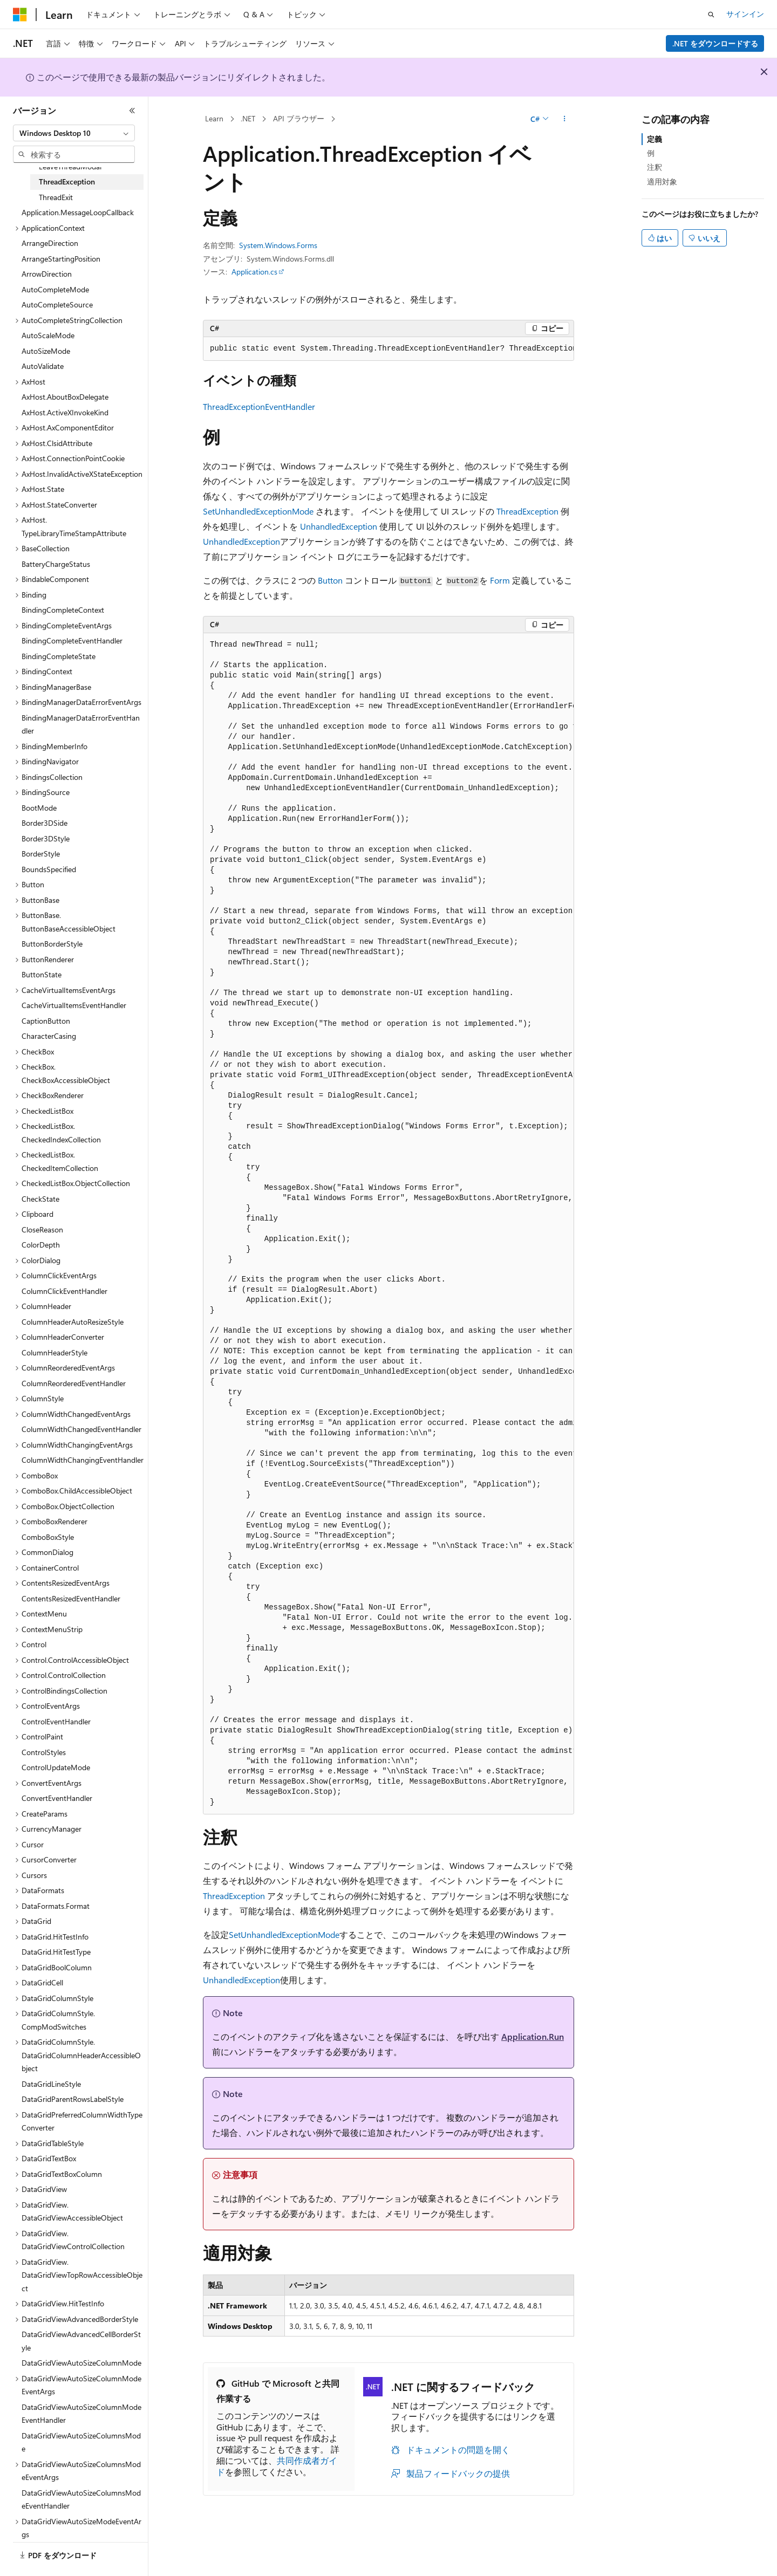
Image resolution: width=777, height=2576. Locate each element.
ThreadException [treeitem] (67, 181)
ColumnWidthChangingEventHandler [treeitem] (83, 1460)
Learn (214, 118)
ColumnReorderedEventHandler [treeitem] (74, 1383)
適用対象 (662, 181)
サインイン (745, 14)
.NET (248, 118)
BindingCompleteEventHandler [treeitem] (72, 640)
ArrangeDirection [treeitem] (50, 243)
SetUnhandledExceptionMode (258, 511)
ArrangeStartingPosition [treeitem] (61, 259)
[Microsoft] (20, 15)
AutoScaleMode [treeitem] (48, 335)
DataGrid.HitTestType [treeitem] (56, 1952)
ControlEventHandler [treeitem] (56, 1721)
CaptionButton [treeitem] (46, 1021)
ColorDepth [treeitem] (41, 1244)
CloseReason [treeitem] (42, 1229)
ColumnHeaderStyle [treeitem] (54, 1352)
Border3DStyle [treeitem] (46, 838)
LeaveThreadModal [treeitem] (70, 166)
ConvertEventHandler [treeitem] (57, 1798)
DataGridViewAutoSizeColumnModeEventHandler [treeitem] (81, 2414)
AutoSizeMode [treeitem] (46, 351)
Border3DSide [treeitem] (44, 823)
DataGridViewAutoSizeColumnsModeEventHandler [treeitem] (81, 2499)
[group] (388, 349)
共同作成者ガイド (276, 2466)
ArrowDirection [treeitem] (47, 274)
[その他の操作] (564, 119)
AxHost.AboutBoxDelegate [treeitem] (65, 397)
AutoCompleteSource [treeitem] (57, 304)
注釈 (654, 167)
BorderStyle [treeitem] (41, 853)
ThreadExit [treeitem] (56, 197)
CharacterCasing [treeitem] (49, 1036)
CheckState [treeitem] (40, 1199)
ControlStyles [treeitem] (44, 1752)
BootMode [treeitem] (39, 808)
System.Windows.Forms (278, 245)
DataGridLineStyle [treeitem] (51, 2084)
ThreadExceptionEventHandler (259, 406)
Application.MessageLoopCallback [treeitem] (78, 212)
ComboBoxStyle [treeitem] (48, 1537)
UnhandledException (338, 526)
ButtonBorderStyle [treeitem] (52, 943)
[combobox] (74, 133)
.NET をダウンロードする (715, 43)
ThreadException (527, 511)
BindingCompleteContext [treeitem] (63, 610)
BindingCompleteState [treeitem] (59, 656)
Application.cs (254, 271)
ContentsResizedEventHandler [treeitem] (71, 1598)
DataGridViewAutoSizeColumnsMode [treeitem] (81, 2442)
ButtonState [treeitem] (42, 974)
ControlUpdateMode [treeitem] (56, 1767)
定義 (654, 139)
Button (330, 580)
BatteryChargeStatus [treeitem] (56, 564)
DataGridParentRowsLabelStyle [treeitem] (73, 2099)
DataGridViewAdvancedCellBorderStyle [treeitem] (81, 2341)
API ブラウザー (298, 118)
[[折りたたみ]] (132, 110)
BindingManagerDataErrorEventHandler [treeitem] (81, 724)
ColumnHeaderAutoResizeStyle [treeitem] (73, 1322)
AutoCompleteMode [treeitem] (55, 289)
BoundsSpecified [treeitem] (49, 869)
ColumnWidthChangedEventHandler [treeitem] (81, 1429)
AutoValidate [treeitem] (43, 366)
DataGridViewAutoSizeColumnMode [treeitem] (81, 2363)
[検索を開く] (711, 14)
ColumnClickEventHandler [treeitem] (64, 1291)
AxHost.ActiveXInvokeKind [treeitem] (65, 412)
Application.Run (532, 2036)
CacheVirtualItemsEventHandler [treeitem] (74, 1005)
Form (500, 580)
